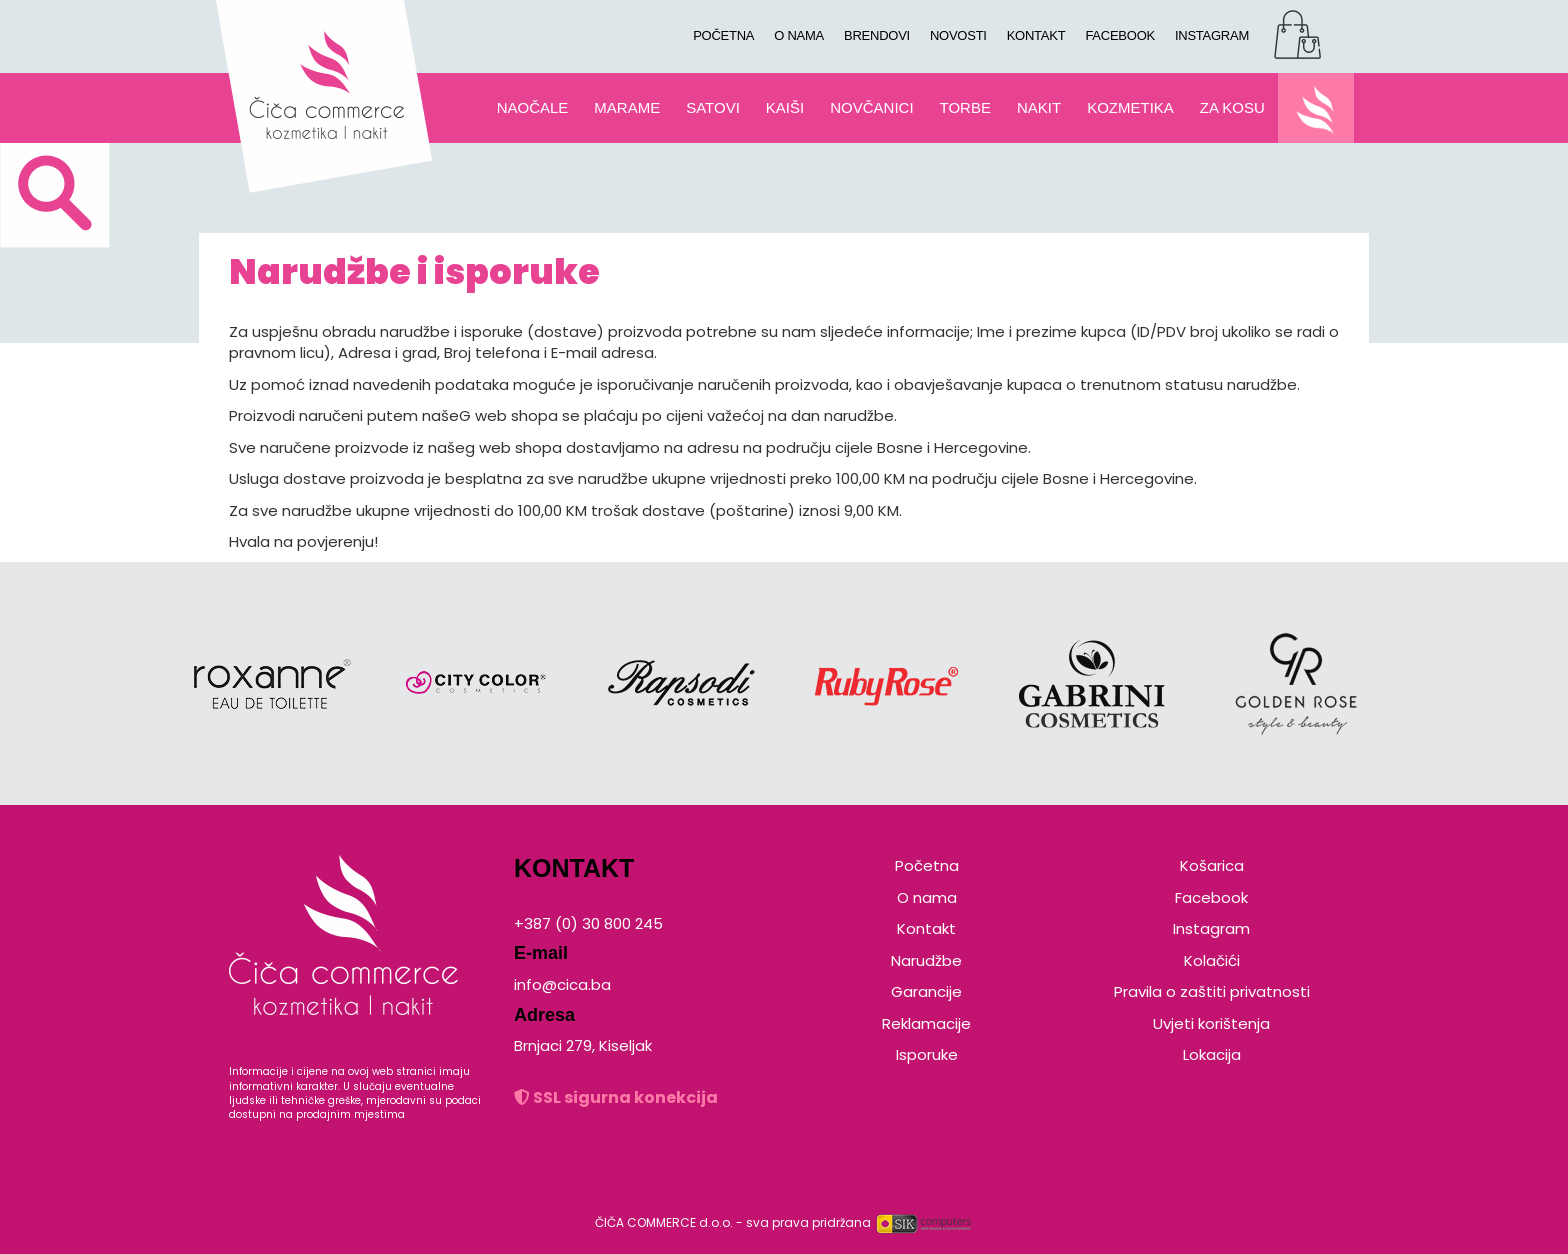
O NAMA (799, 35)
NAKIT (1039, 107)
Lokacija (1212, 1054)
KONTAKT (1036, 35)
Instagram (1211, 928)
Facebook (1211, 897)
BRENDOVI (877, 35)
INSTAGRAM (1212, 35)
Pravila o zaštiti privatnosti (1212, 991)
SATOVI (713, 107)
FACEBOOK (1120, 35)
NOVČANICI (871, 107)
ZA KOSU (1232, 107)
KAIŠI (785, 107)
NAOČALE (533, 107)
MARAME (627, 107)
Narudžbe (926, 960)
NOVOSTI (958, 35)
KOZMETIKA (1130, 107)
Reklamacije (926, 1023)
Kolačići (1212, 960)
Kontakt (926, 928)
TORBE (965, 107)
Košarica (1212, 865)
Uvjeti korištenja (1211, 1023)
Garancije (926, 991)
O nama (927, 897)
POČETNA (723, 35)
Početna (927, 865)
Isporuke (927, 1054)
